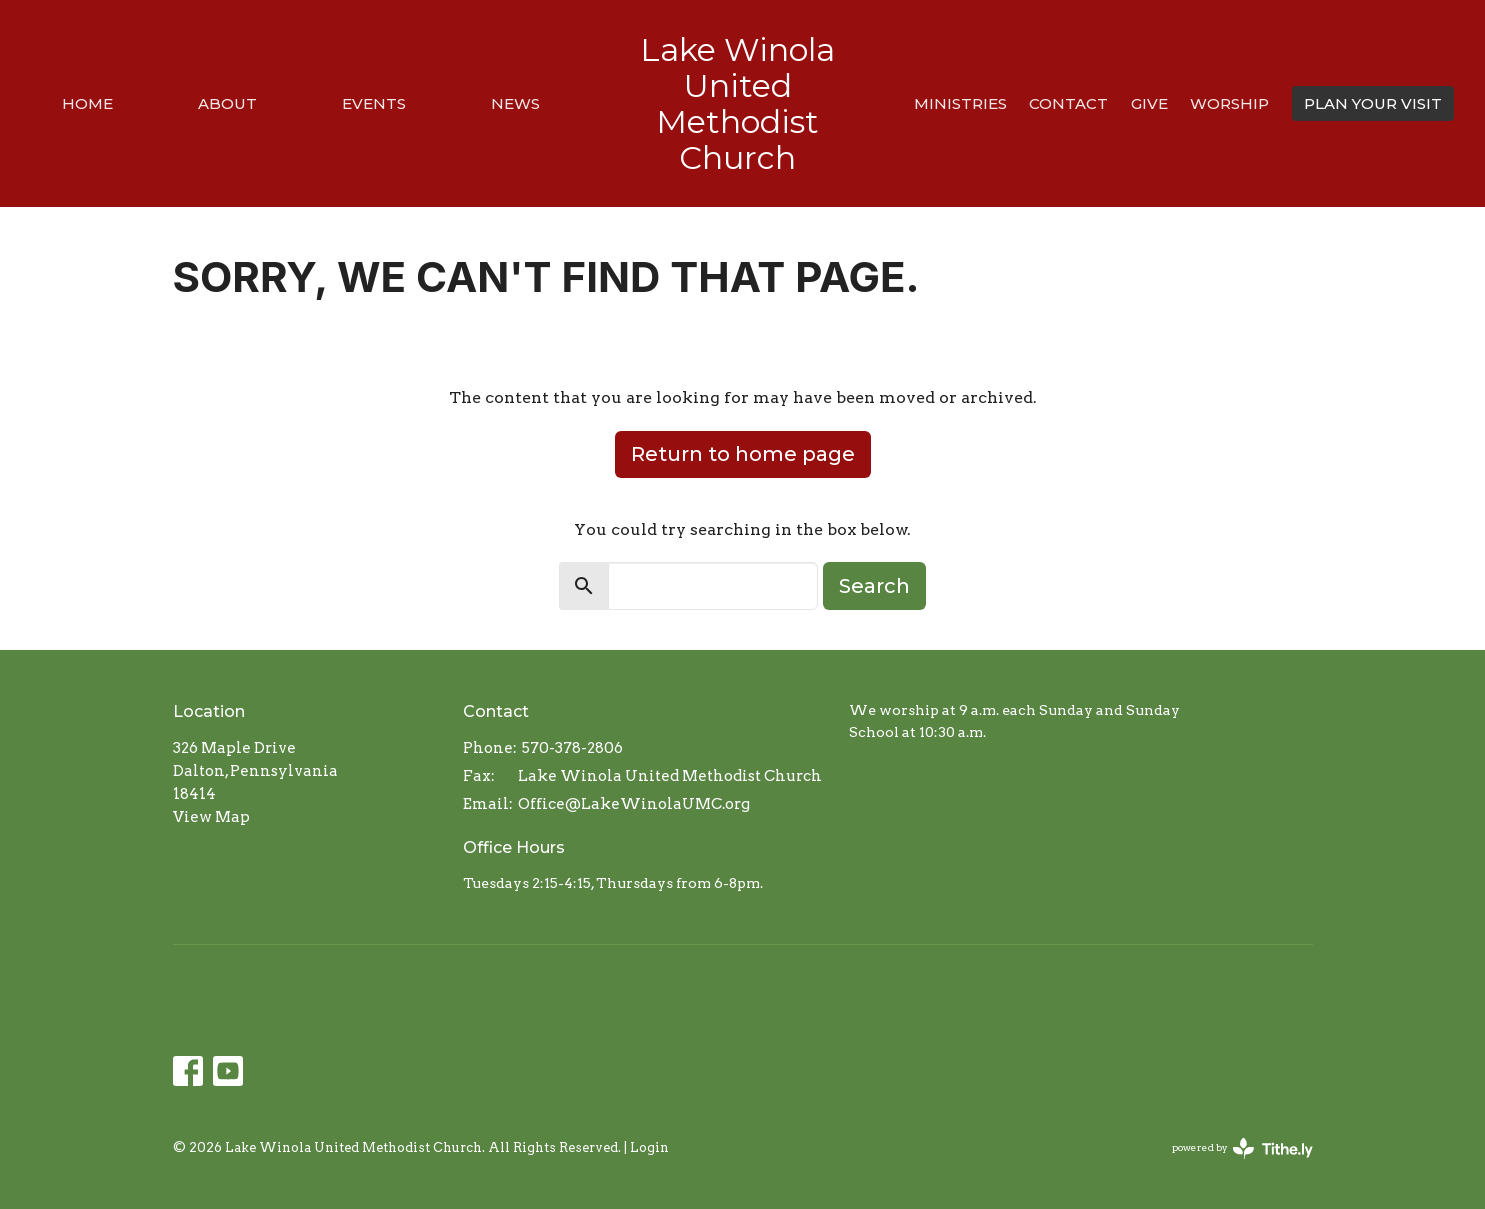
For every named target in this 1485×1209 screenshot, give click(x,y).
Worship (1229, 103)
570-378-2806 (572, 748)
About (227, 103)
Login (649, 1147)
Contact (1068, 103)
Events (374, 103)
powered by (1242, 1148)
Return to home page (743, 454)
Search (874, 586)
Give (1149, 103)
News (515, 103)
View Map (211, 817)
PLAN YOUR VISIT (1373, 103)
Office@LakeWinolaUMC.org (634, 804)
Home (87, 103)
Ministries (960, 103)
